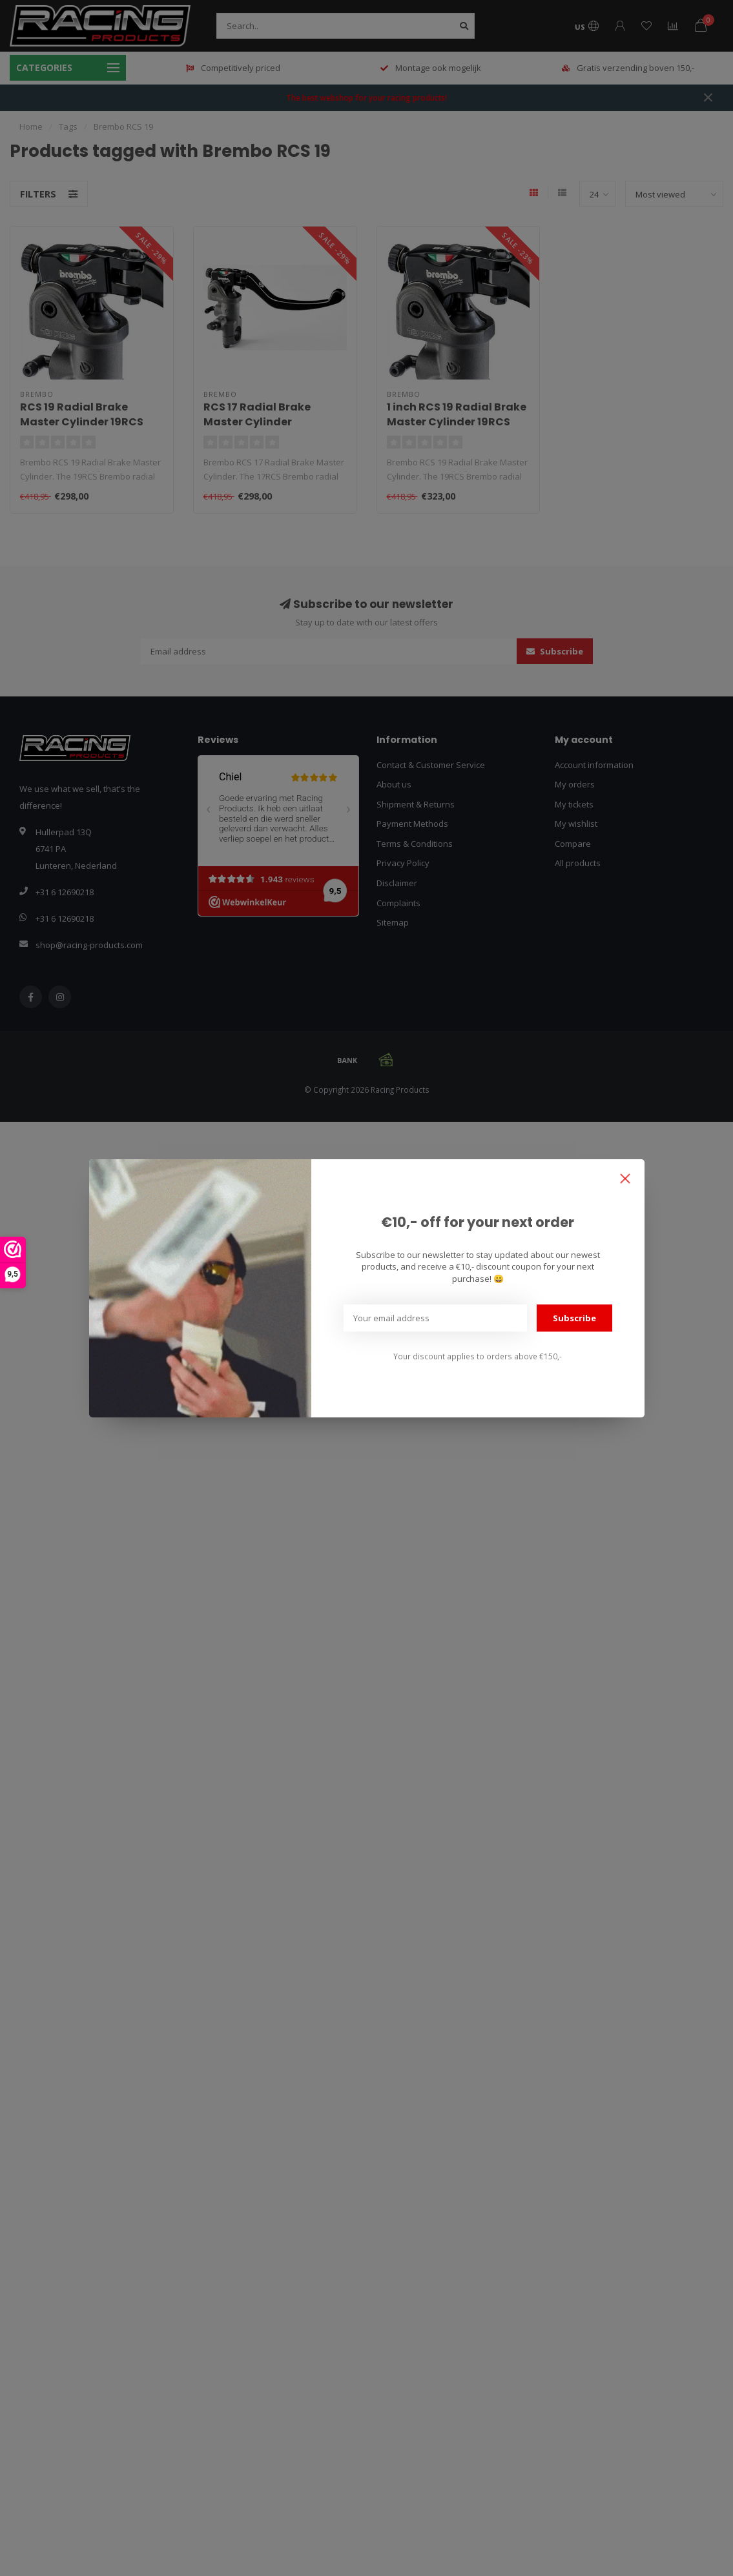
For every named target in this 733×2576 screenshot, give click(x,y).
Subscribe (574, 1318)
